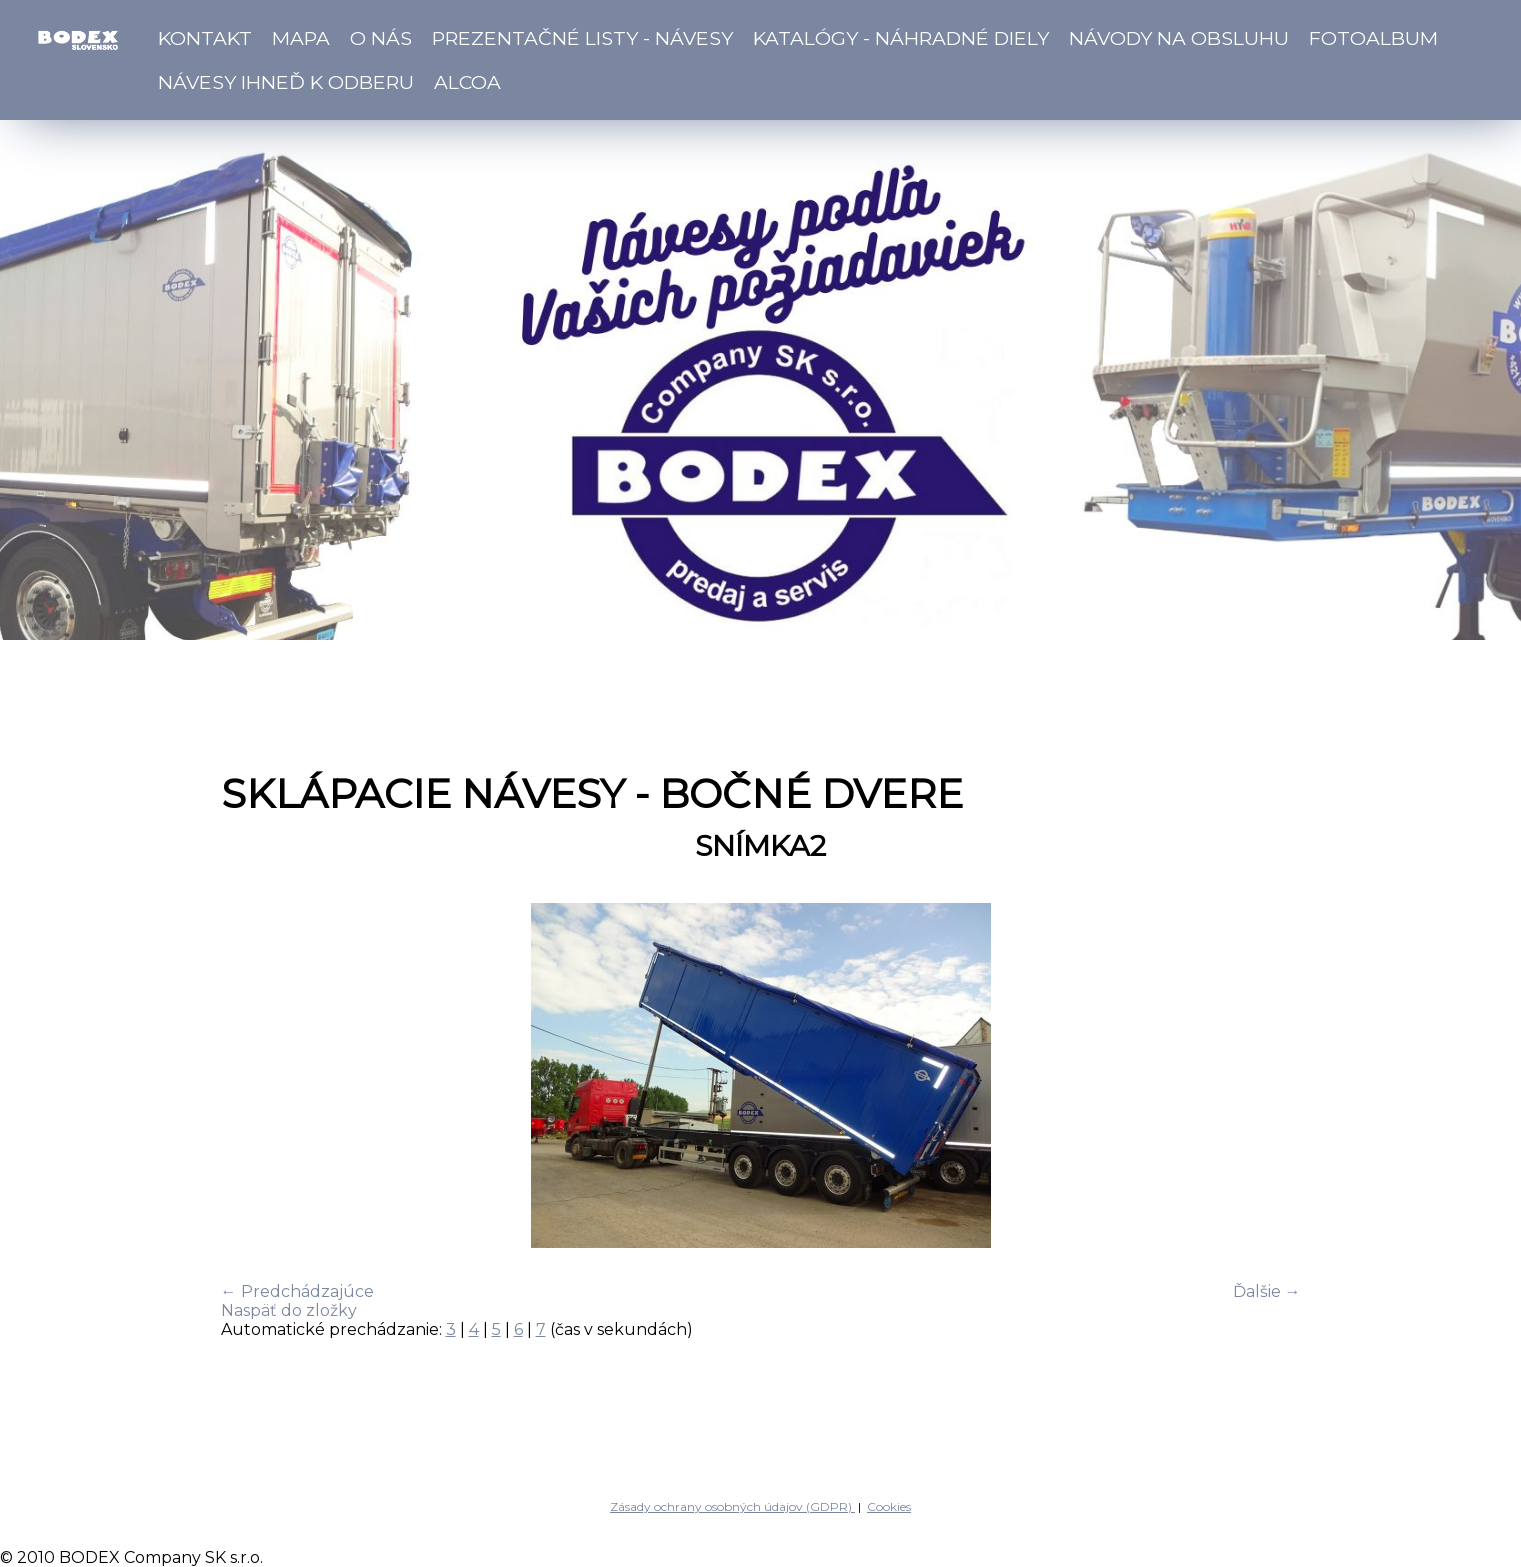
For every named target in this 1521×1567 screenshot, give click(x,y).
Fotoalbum (1373, 38)
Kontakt (205, 38)
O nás (381, 38)
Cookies (889, 1506)
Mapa (301, 38)
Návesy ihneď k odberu (286, 82)
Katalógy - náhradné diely (901, 38)
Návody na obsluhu (1179, 38)
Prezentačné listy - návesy (582, 38)
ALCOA (467, 82)
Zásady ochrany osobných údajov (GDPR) (732, 1506)
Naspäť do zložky (289, 1310)
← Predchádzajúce (297, 1291)
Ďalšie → (1267, 1291)
